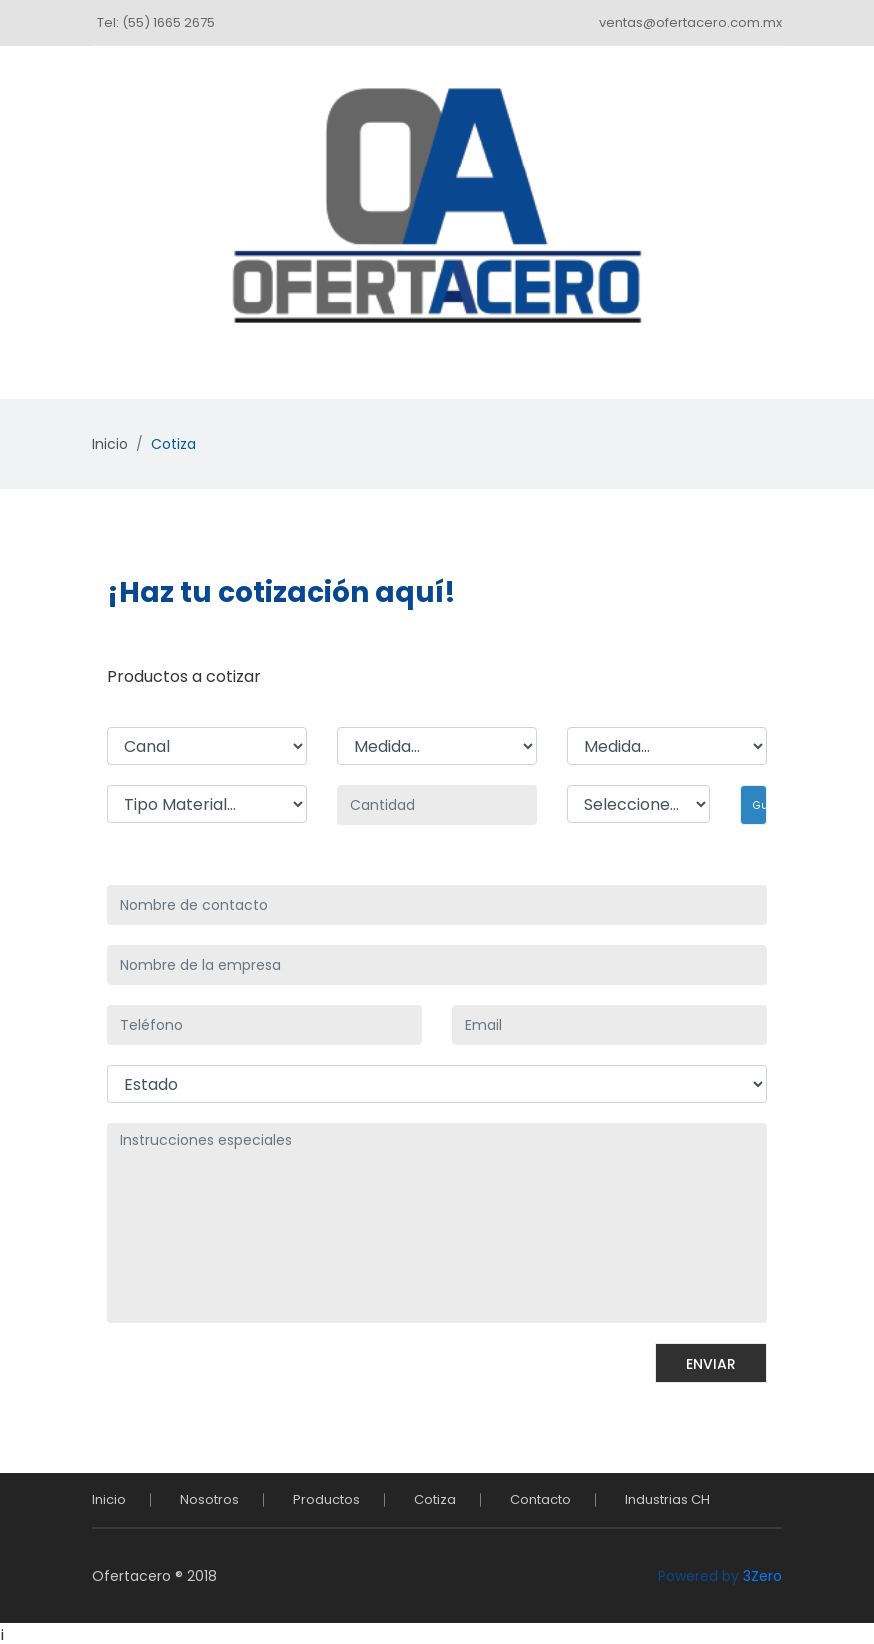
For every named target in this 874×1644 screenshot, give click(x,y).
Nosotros (209, 1499)
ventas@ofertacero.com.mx (690, 22)
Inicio (110, 444)
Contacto (540, 1499)
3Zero (762, 1576)
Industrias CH (667, 1499)
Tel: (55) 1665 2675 (156, 22)
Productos (326, 1499)
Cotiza (435, 1499)
